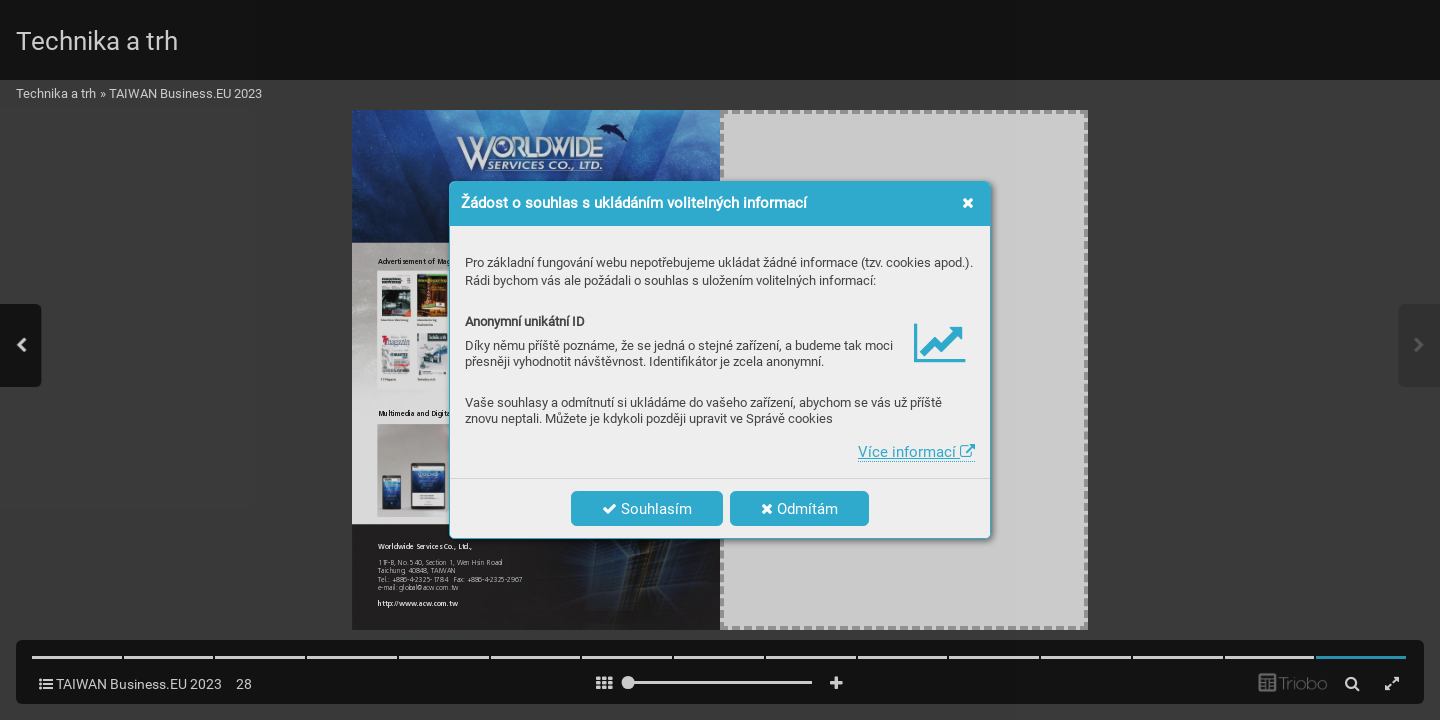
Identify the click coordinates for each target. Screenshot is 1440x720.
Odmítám (799, 509)
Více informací (916, 452)
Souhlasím (647, 509)
